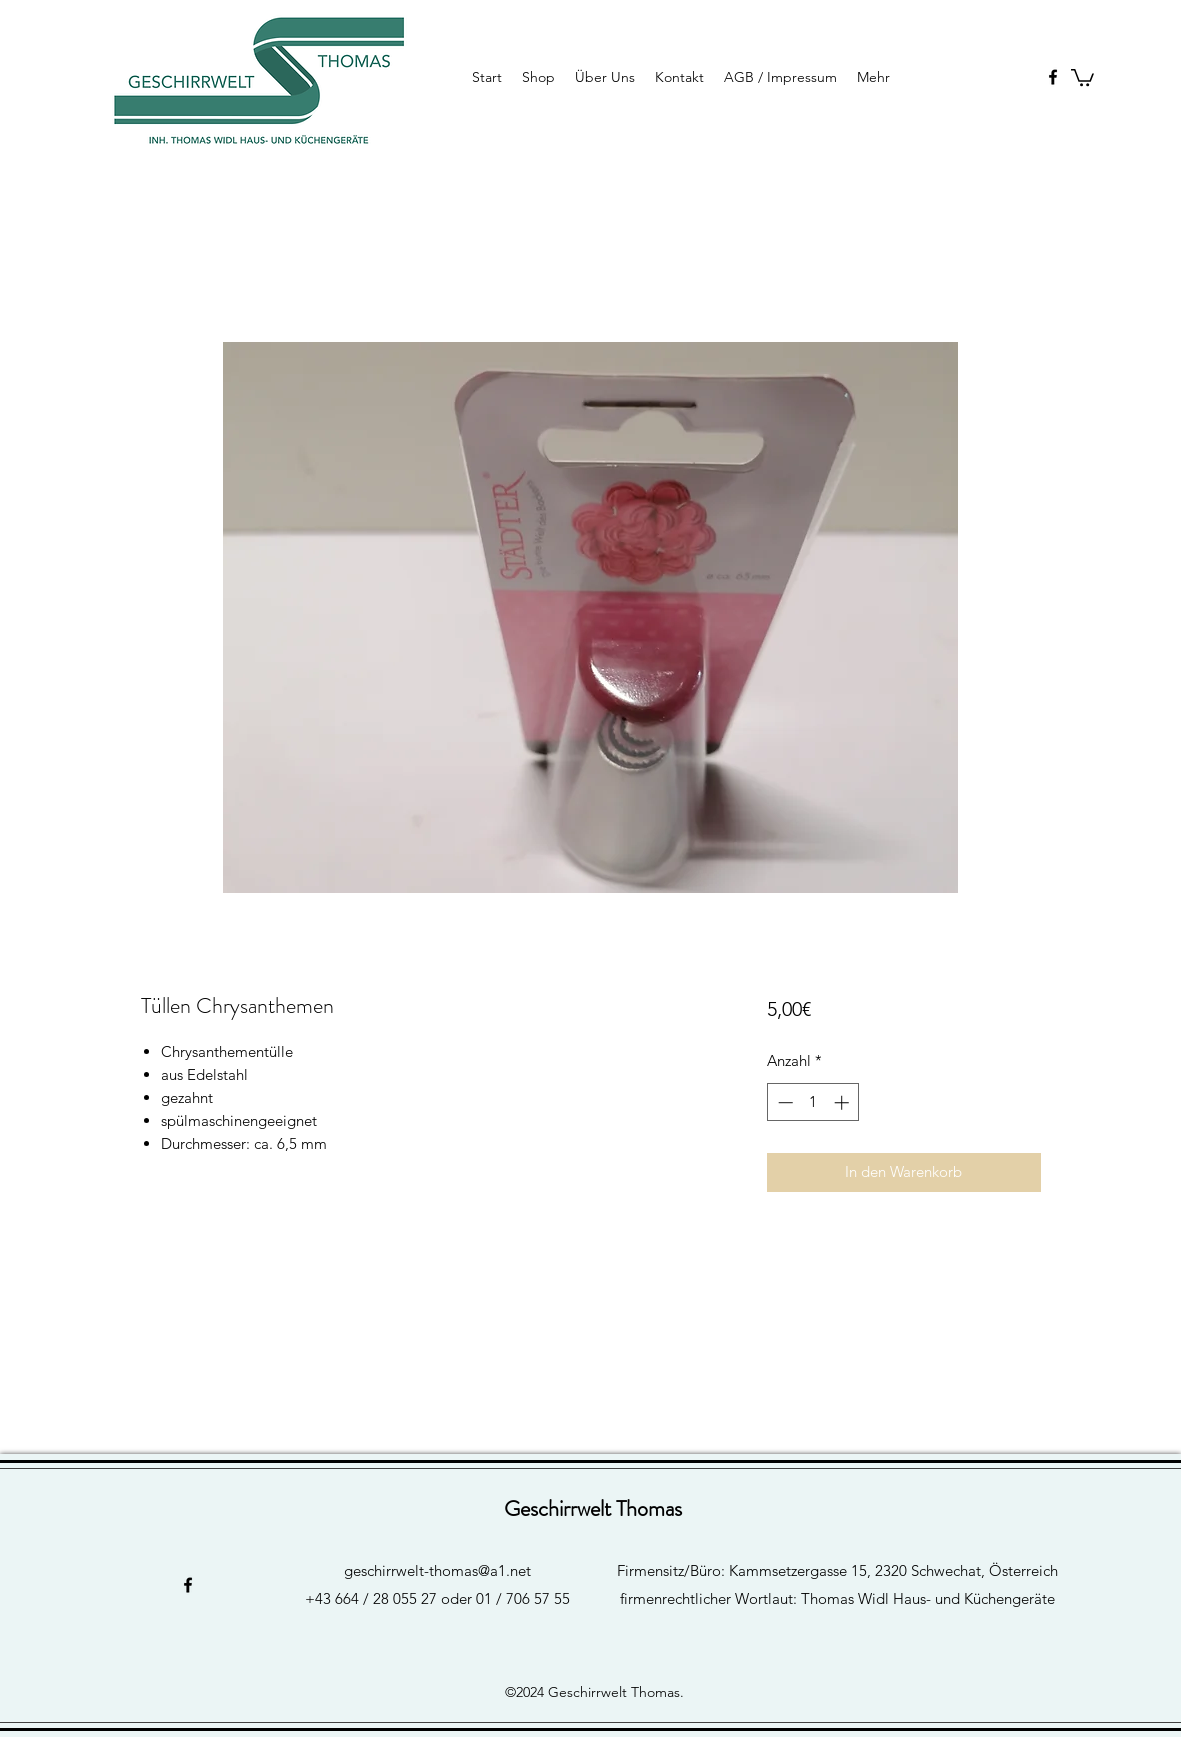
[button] (1082, 76)
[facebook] (1053, 77)
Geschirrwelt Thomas (593, 1508)
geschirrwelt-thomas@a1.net (437, 1570)
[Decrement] (783, 1102)
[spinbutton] (813, 1102)
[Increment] (843, 1102)
